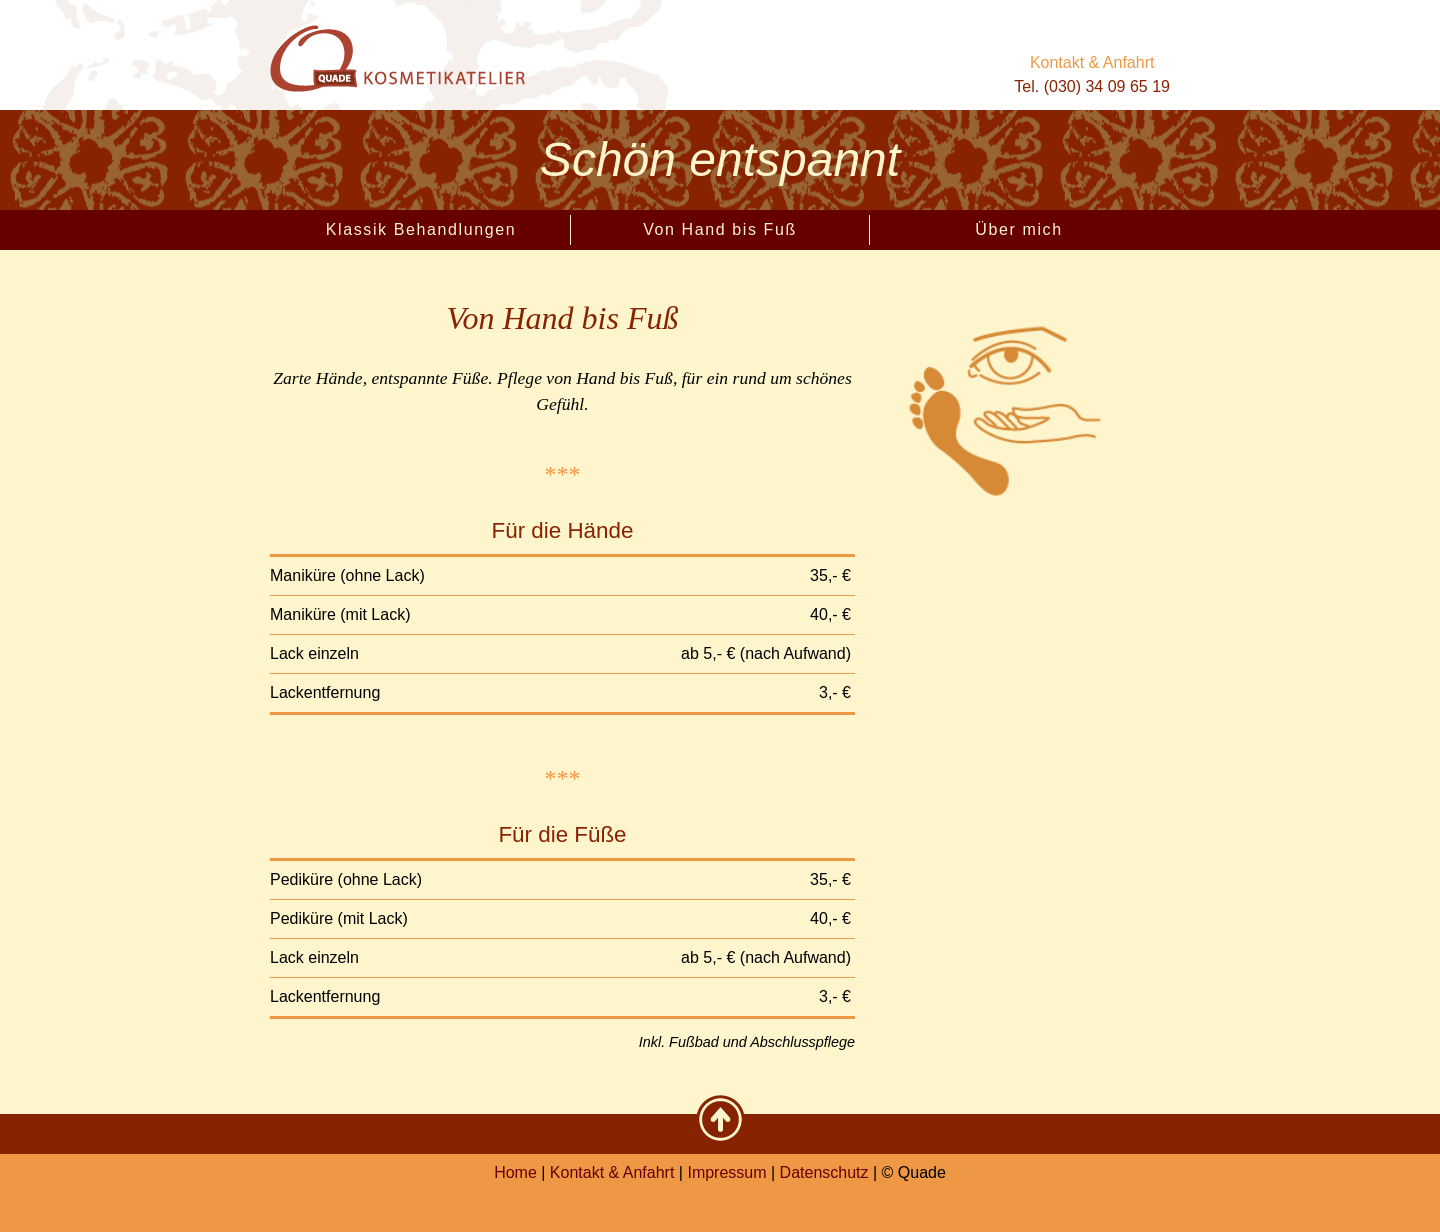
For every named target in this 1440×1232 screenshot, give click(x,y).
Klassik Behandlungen (421, 229)
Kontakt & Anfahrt (1092, 62)
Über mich (1018, 229)
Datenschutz (824, 1172)
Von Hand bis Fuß (720, 229)
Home (515, 1172)
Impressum (726, 1172)
